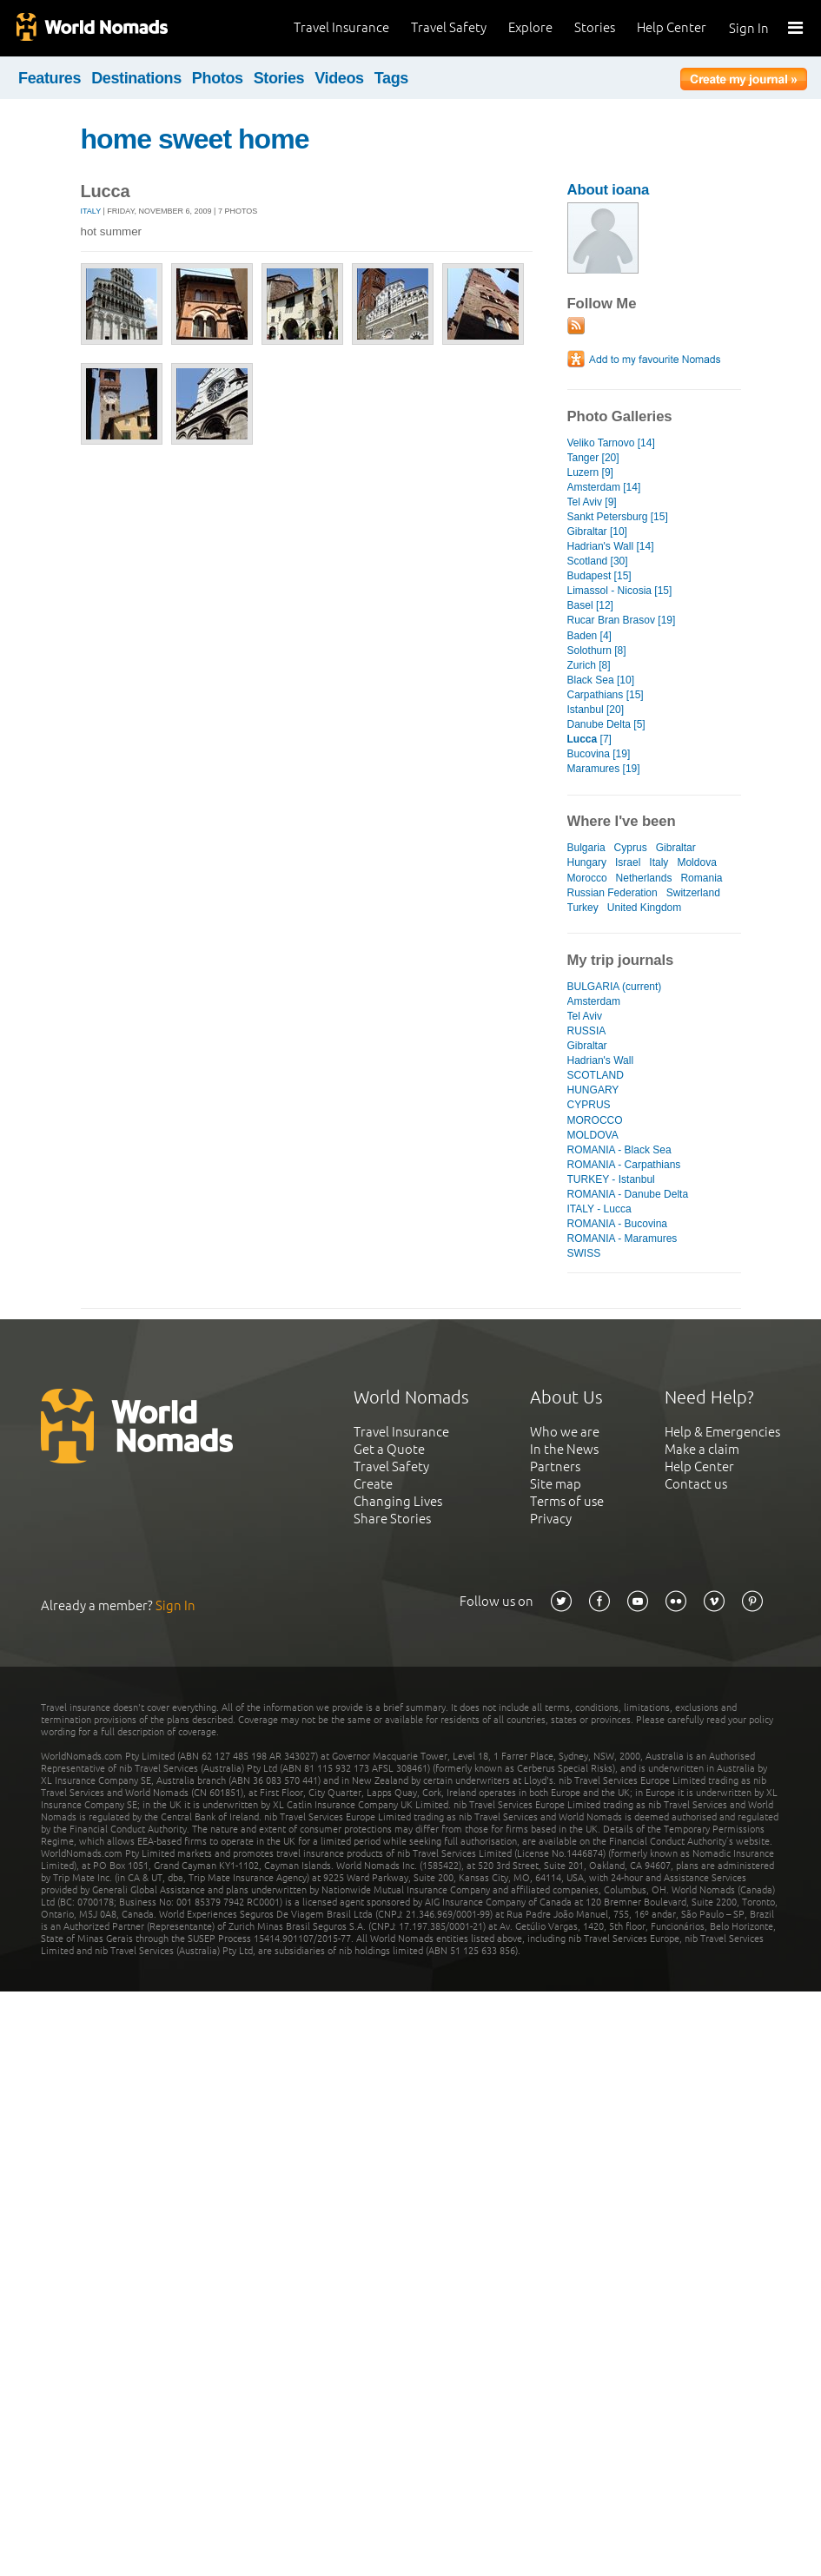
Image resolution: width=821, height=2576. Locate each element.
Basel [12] (590, 605)
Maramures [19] (603, 769)
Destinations (136, 78)
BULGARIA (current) (614, 987)
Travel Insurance (341, 27)
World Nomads (91, 28)
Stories (594, 27)
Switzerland (693, 893)
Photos (217, 78)
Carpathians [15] (605, 695)
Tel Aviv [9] (592, 502)
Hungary (586, 862)
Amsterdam (593, 1001)
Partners (555, 1466)
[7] (589, 739)
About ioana (608, 190)
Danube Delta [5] (606, 724)
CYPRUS (589, 1105)
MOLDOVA (593, 1135)
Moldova (696, 862)
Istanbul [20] (595, 709)
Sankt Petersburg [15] (617, 517)
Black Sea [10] (600, 680)
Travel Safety (449, 27)
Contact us (696, 1483)
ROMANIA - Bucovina (617, 1224)
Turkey (583, 908)
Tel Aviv (585, 1016)
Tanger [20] (593, 458)
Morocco (587, 878)
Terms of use (567, 1501)
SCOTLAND (595, 1075)
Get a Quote (389, 1449)
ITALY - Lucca (599, 1209)
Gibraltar (676, 848)
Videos (339, 78)
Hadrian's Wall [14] (610, 546)
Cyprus (630, 848)
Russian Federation (612, 893)
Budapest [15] (599, 576)
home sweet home (195, 139)
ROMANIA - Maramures (622, 1238)
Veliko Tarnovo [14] (611, 443)
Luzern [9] (590, 472)
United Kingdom (644, 908)
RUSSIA (586, 1031)
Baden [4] (589, 636)
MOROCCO (595, 1120)
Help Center (671, 27)
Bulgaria (586, 848)
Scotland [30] (597, 561)
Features (49, 78)
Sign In (749, 28)
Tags (391, 78)
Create (373, 1483)
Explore (530, 27)
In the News (564, 1449)
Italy (91, 211)
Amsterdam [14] (604, 487)
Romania (701, 878)
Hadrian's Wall (600, 1060)
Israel (627, 862)
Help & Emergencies (722, 1431)
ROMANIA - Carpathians (624, 1165)
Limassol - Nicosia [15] (619, 591)
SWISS (584, 1253)
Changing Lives (398, 1501)
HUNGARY (593, 1090)
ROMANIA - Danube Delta (628, 1194)
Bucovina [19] (599, 754)
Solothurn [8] (596, 650)
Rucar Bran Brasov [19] (621, 620)
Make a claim (702, 1449)
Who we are (564, 1431)
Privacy (551, 1518)
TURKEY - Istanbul (611, 1179)
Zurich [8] (589, 665)
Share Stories (392, 1518)
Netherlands (644, 878)
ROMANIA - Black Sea (619, 1150)
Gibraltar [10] (597, 531)
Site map (555, 1483)
